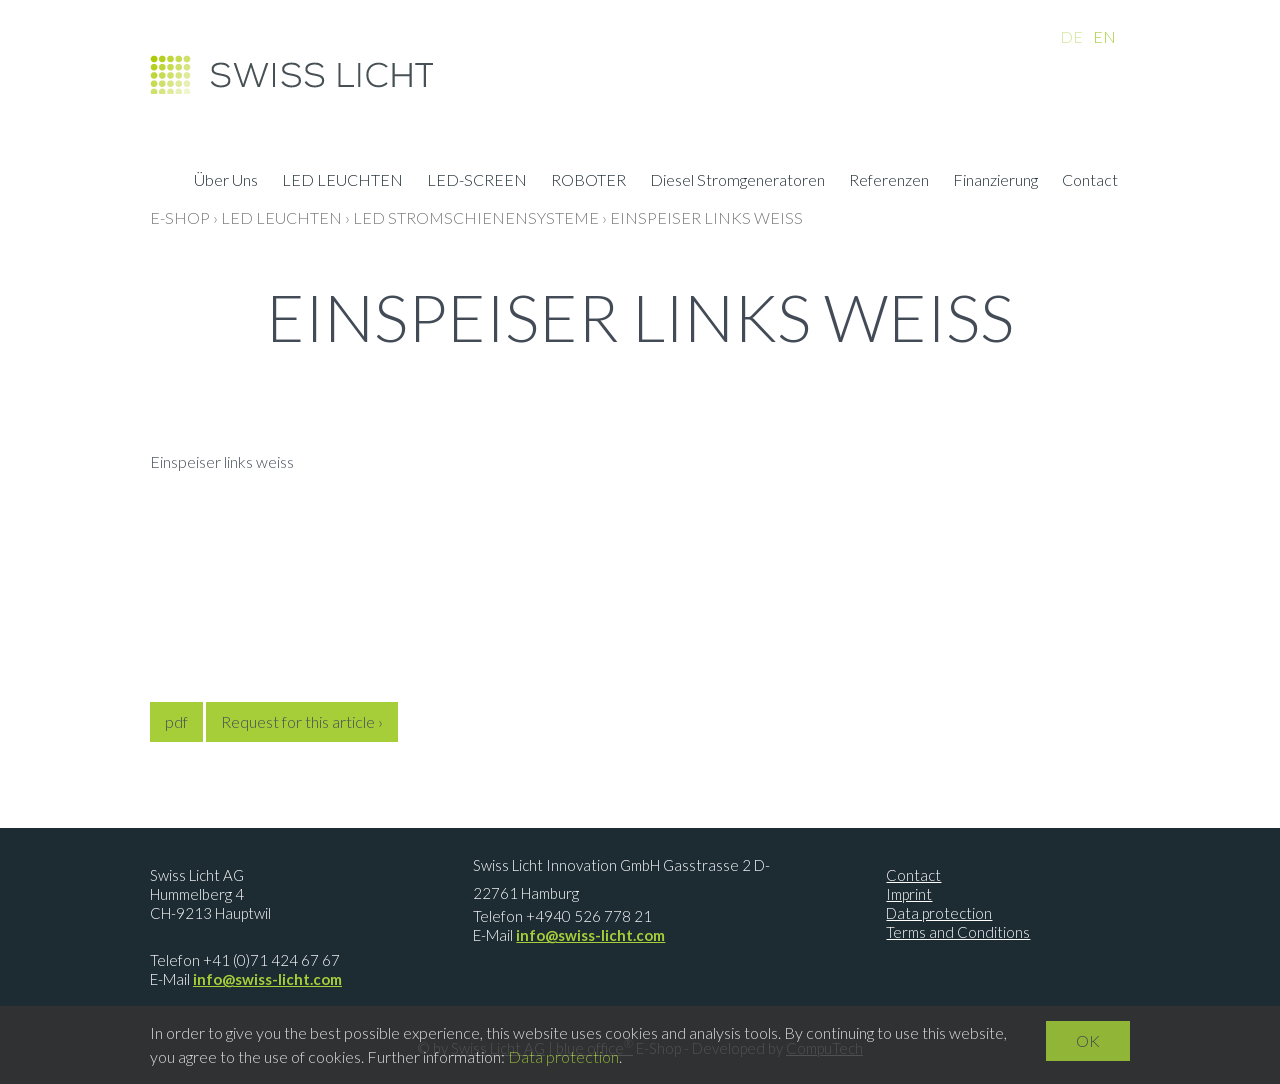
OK (1088, 1040)
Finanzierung (995, 182)
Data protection (939, 913)
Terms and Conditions (958, 932)
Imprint (909, 894)
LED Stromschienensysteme (476, 217)
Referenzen (889, 182)
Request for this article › (302, 721)
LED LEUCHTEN (342, 182)
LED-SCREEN (477, 182)
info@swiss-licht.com (267, 979)
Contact (1090, 182)
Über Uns (226, 182)
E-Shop (180, 217)
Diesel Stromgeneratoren (737, 182)
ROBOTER (588, 182)
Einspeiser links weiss (706, 217)
